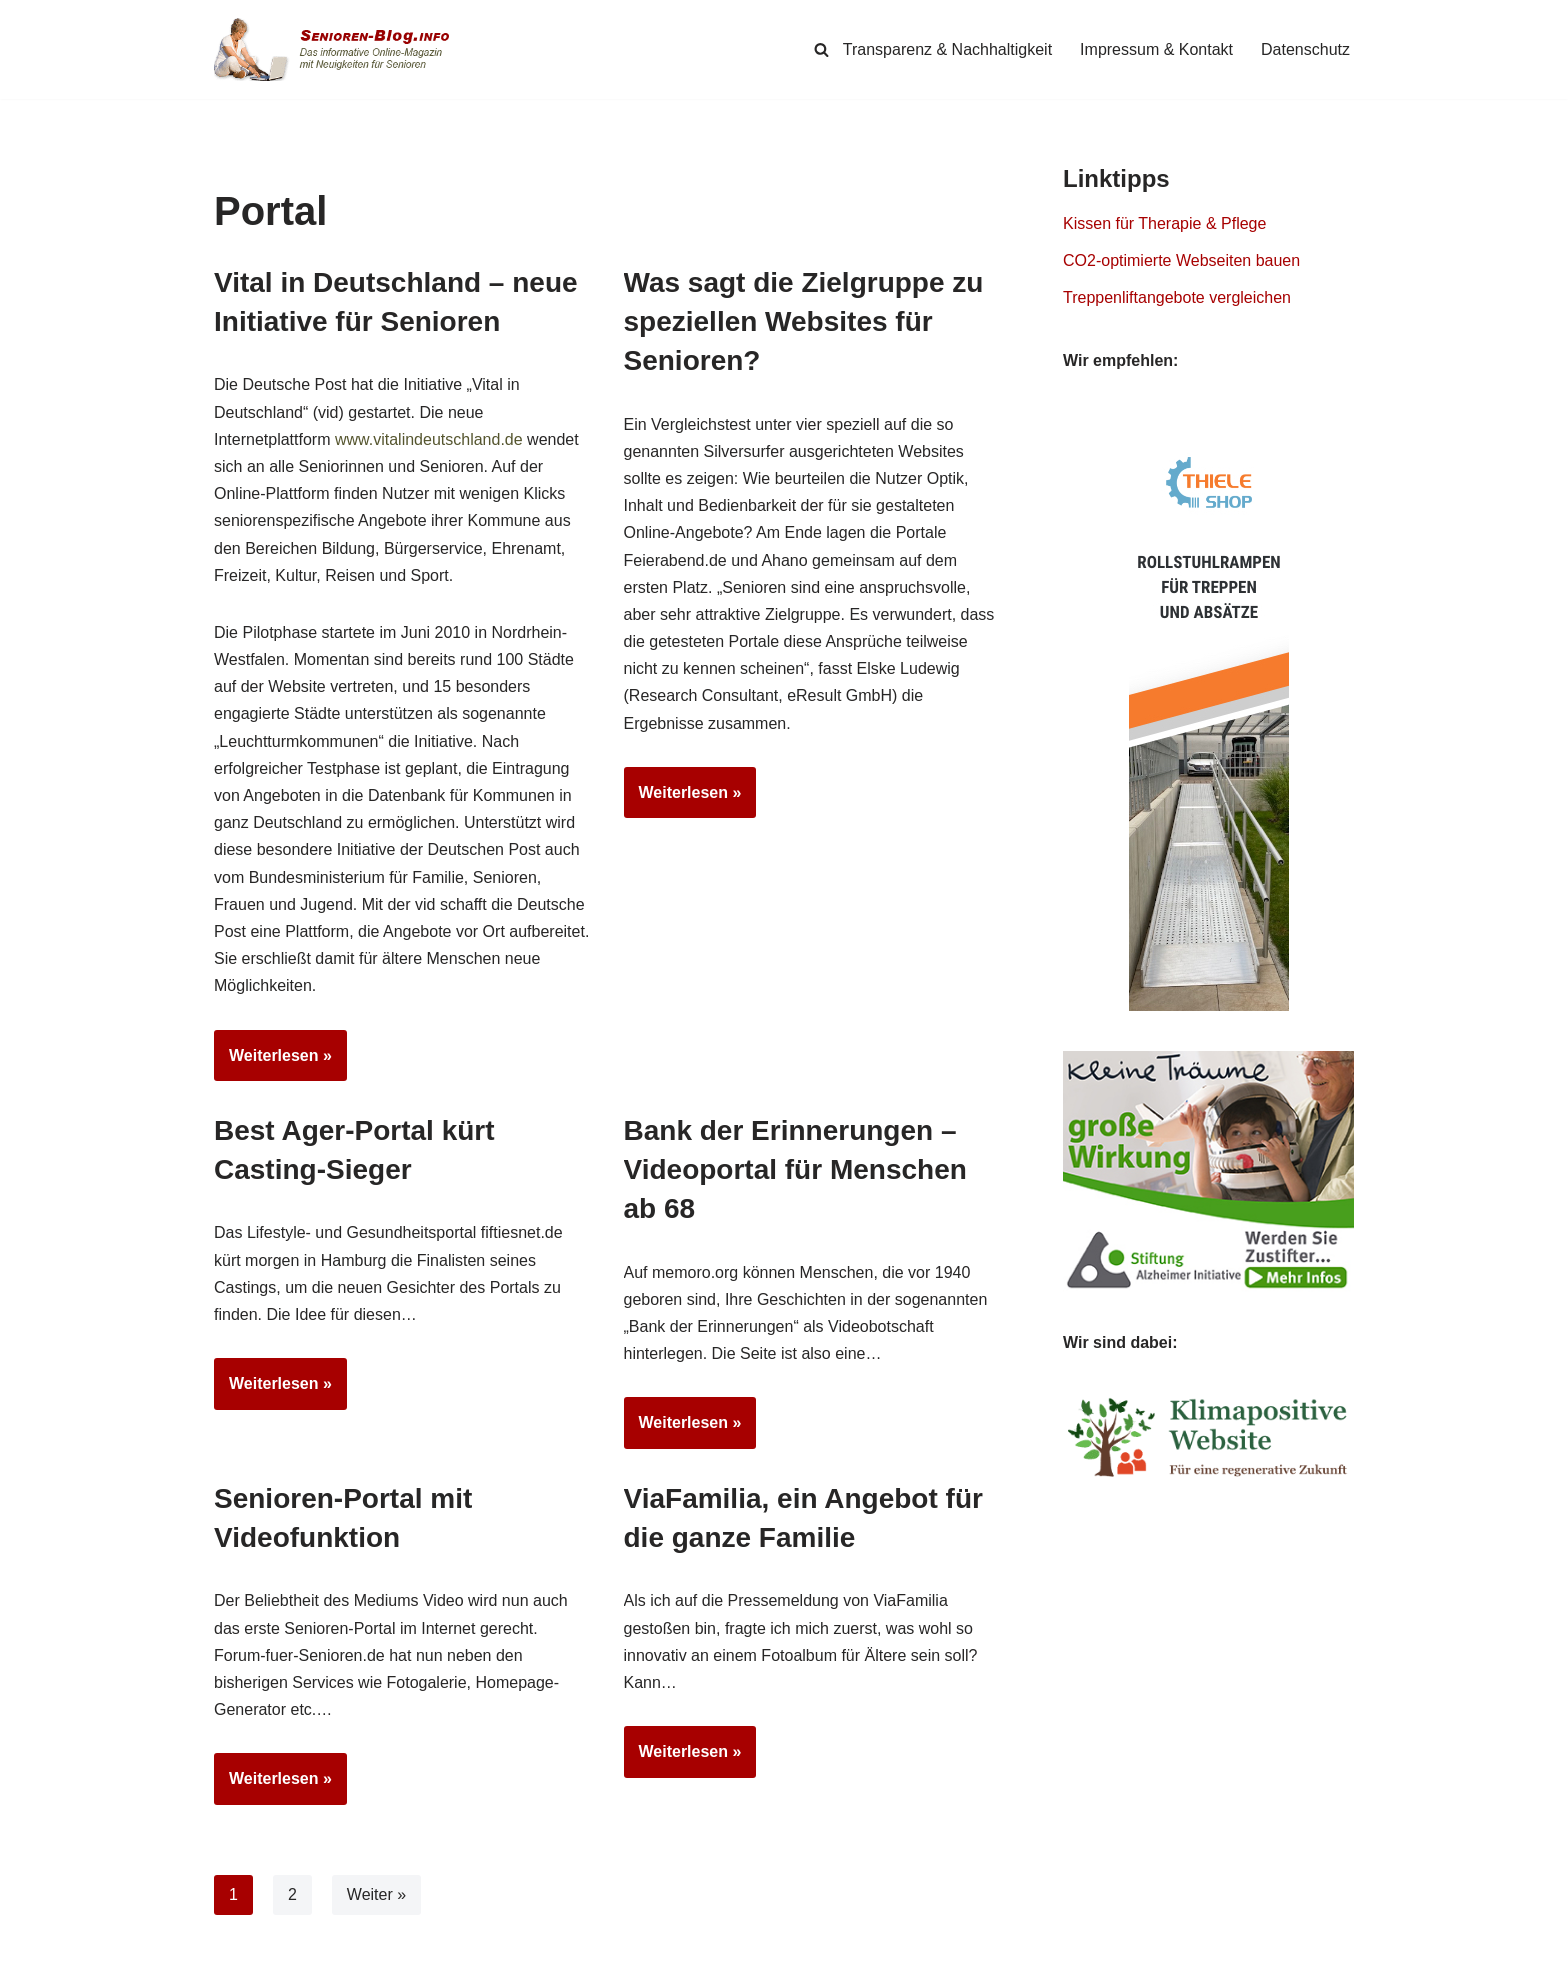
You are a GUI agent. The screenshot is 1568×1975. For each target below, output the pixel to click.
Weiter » (376, 1894)
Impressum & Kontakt (1156, 49)
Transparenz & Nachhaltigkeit (947, 49)
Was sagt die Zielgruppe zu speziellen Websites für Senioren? (804, 321)
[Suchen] (821, 49)
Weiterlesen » (273, 1062)
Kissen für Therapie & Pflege (1164, 223)
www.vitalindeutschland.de (429, 439)
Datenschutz (1305, 49)
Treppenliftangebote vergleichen (1177, 297)
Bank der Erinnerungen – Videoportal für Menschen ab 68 (795, 1169)
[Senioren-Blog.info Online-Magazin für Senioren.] (339, 49)
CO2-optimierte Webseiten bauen (1181, 260)
